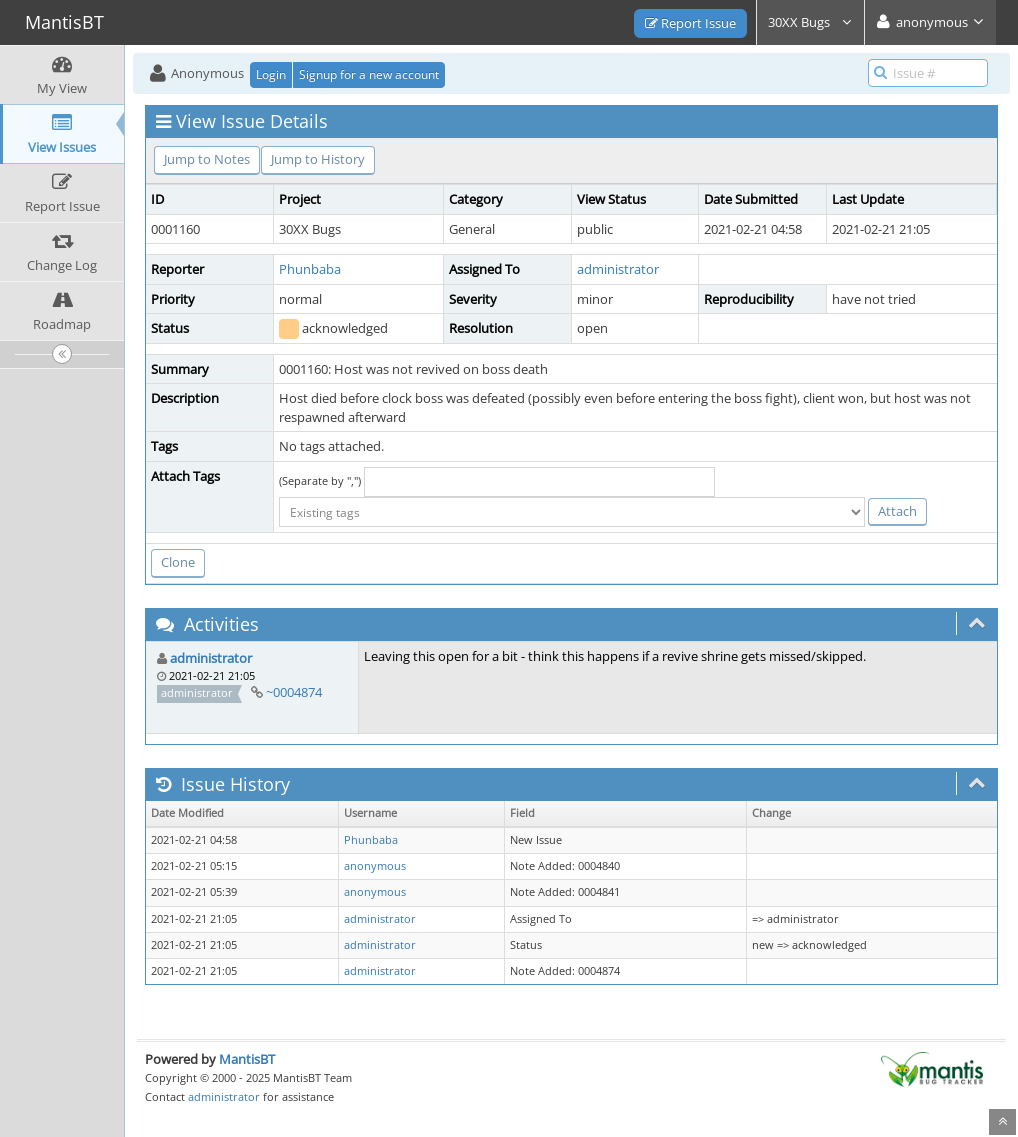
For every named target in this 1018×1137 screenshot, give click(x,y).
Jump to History (318, 159)
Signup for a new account (369, 74)
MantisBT (247, 1059)
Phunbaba (310, 269)
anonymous (375, 866)
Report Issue (690, 23)
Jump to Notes (207, 159)
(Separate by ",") (320, 480)
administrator (618, 269)
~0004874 (294, 692)
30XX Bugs (810, 22)
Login (271, 74)
